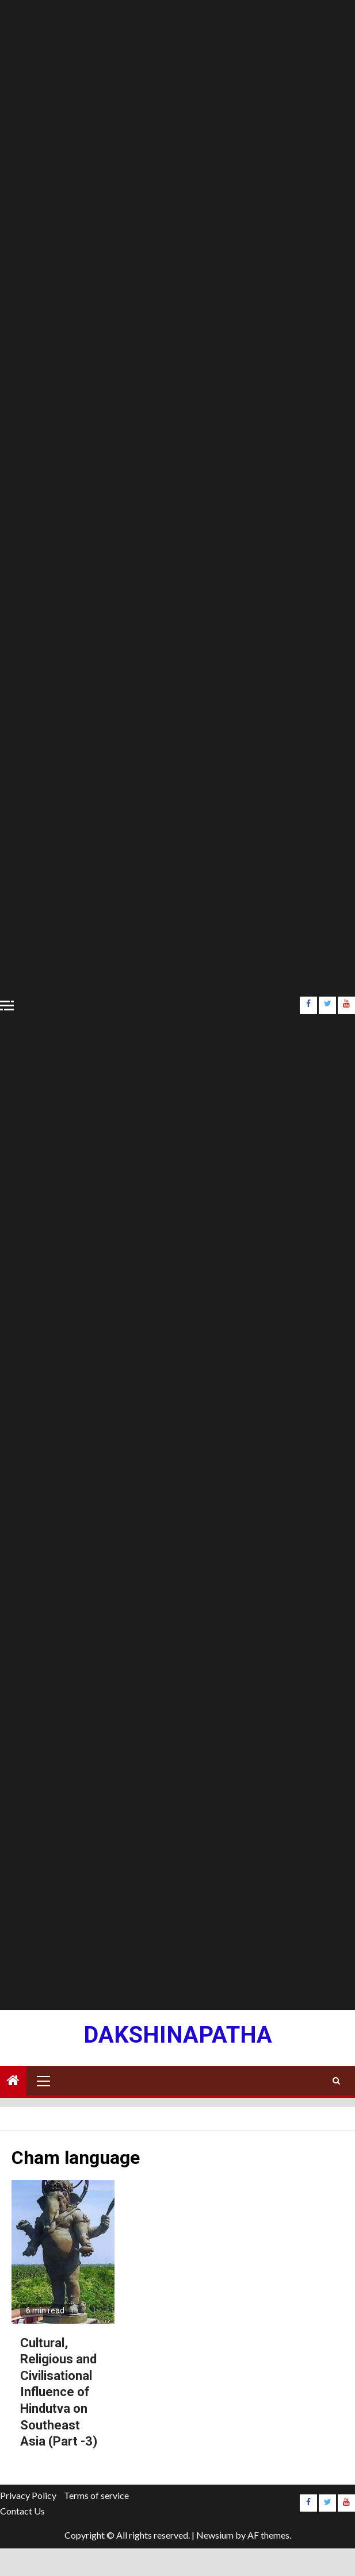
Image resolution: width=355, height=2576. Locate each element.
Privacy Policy (28, 2495)
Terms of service (96, 2495)
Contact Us (22, 2510)
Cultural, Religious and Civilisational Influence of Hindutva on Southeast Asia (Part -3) (58, 2392)
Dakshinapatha (177, 2034)
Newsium (215, 2534)
